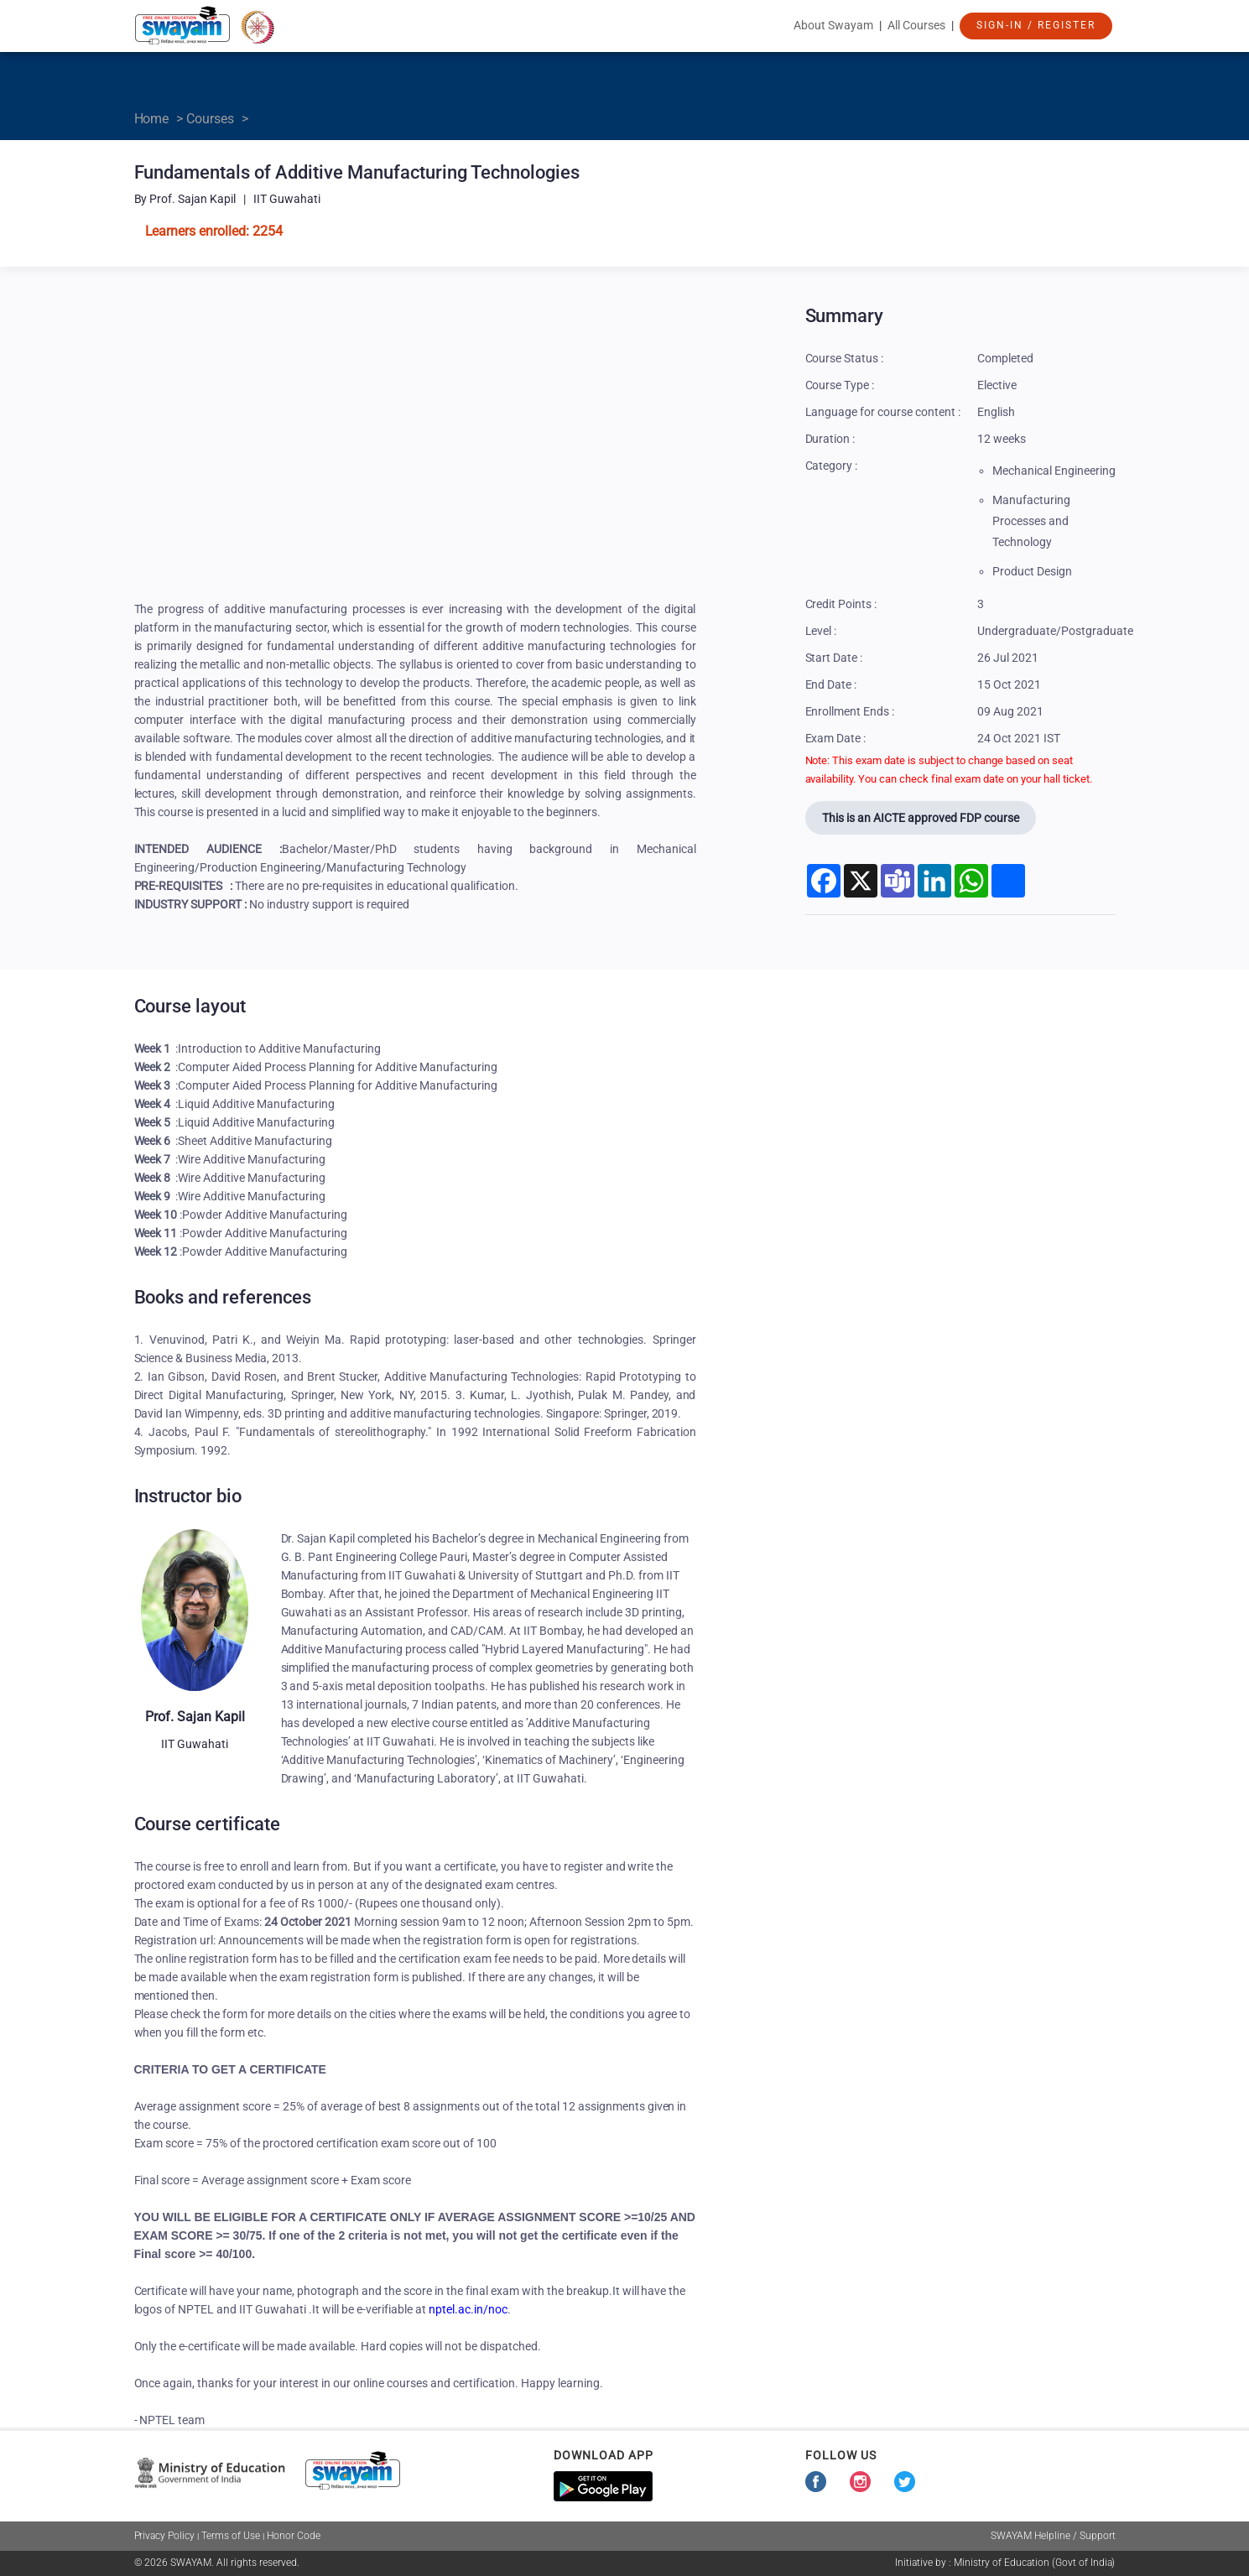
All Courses (916, 25)
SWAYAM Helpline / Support (1053, 2536)
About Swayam (833, 25)
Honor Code (293, 2536)
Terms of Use (230, 2536)
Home (151, 119)
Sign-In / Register (1035, 25)
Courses (210, 119)
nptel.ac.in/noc (468, 2309)
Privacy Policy (164, 2536)
